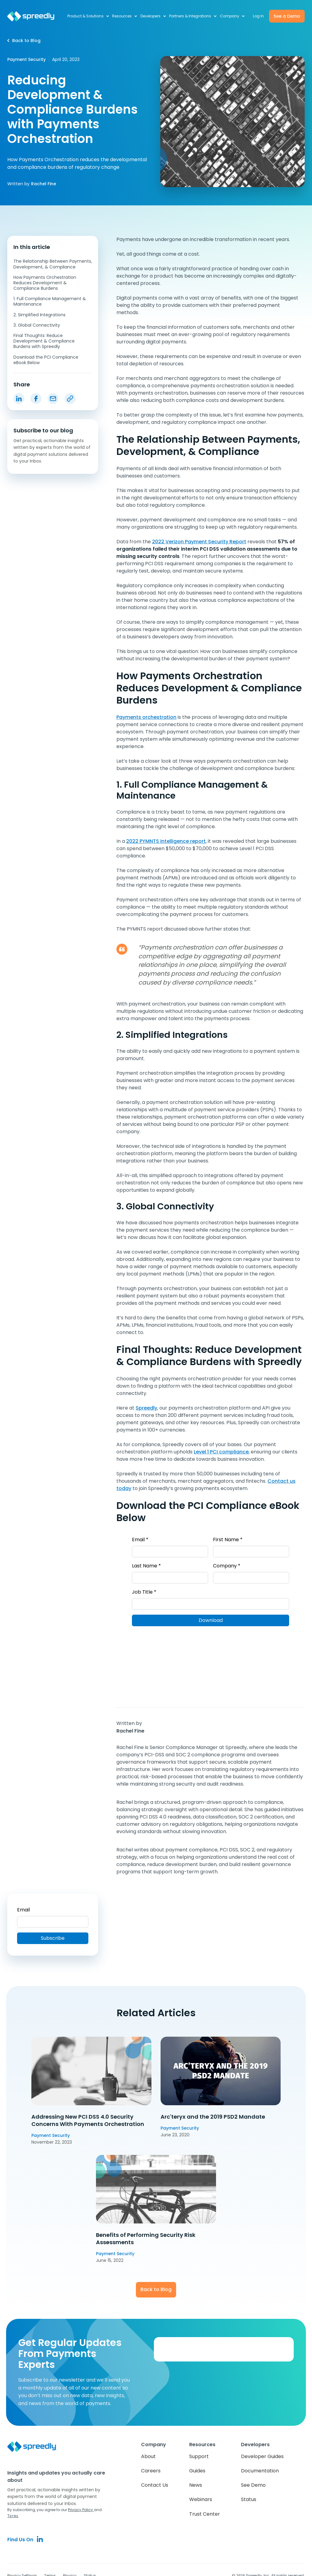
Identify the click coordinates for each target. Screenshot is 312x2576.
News (195, 2485)
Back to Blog (156, 2289)
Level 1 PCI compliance (221, 1451)
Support (199, 2456)
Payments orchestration (146, 717)
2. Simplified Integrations (39, 315)
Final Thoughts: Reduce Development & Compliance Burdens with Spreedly (44, 341)
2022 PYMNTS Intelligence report (166, 841)
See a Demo (287, 16)
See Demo (253, 2485)
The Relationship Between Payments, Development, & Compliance (52, 263)
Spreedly (146, 1407)
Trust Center (204, 2513)
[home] (34, 16)
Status (248, 2499)
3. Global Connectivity (36, 325)
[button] (88, 16)
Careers (151, 2470)
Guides (197, 2470)
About (148, 2456)
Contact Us (154, 2485)
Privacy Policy (81, 2509)
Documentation (260, 2470)
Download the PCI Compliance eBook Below (45, 359)
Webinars (200, 2499)
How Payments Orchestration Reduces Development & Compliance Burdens (44, 283)
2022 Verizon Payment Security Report (199, 541)
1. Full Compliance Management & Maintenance (49, 301)
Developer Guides (262, 2456)
